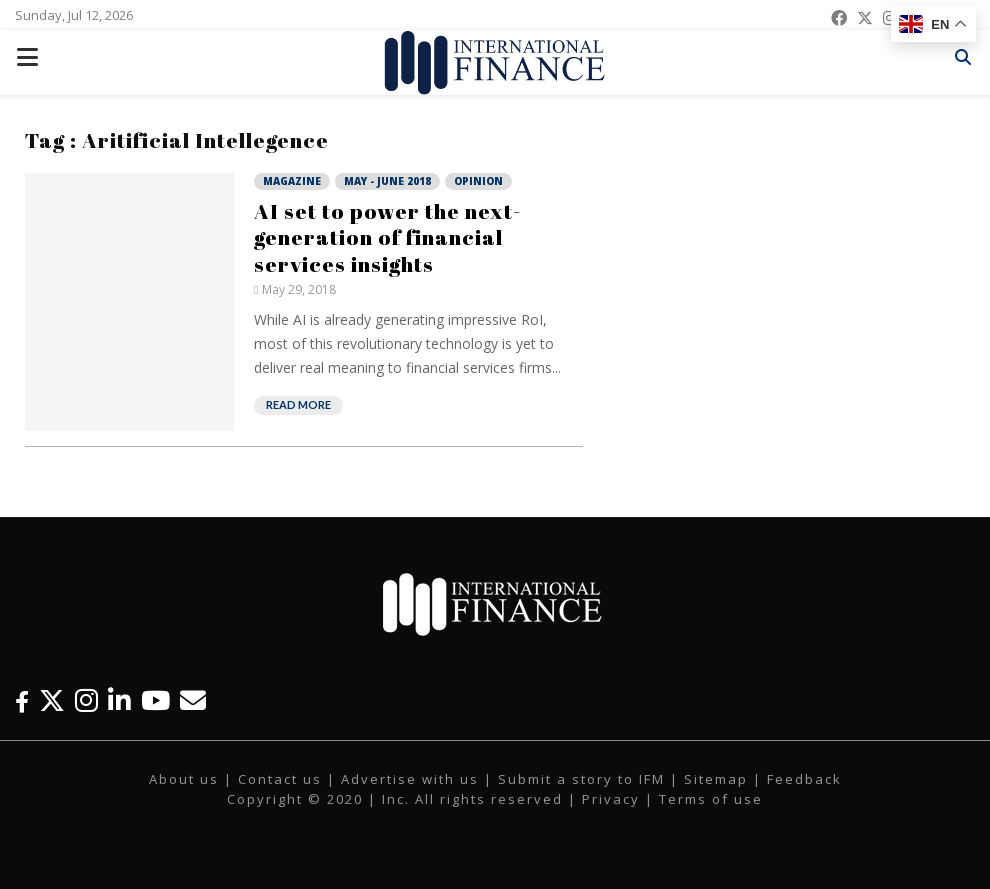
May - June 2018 (387, 181)
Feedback (804, 779)
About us (184, 779)
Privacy (611, 799)
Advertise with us (410, 779)
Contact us (280, 779)
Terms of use (711, 799)
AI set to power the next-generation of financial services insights (387, 237)
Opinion (478, 181)
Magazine (292, 181)
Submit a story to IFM (581, 779)
